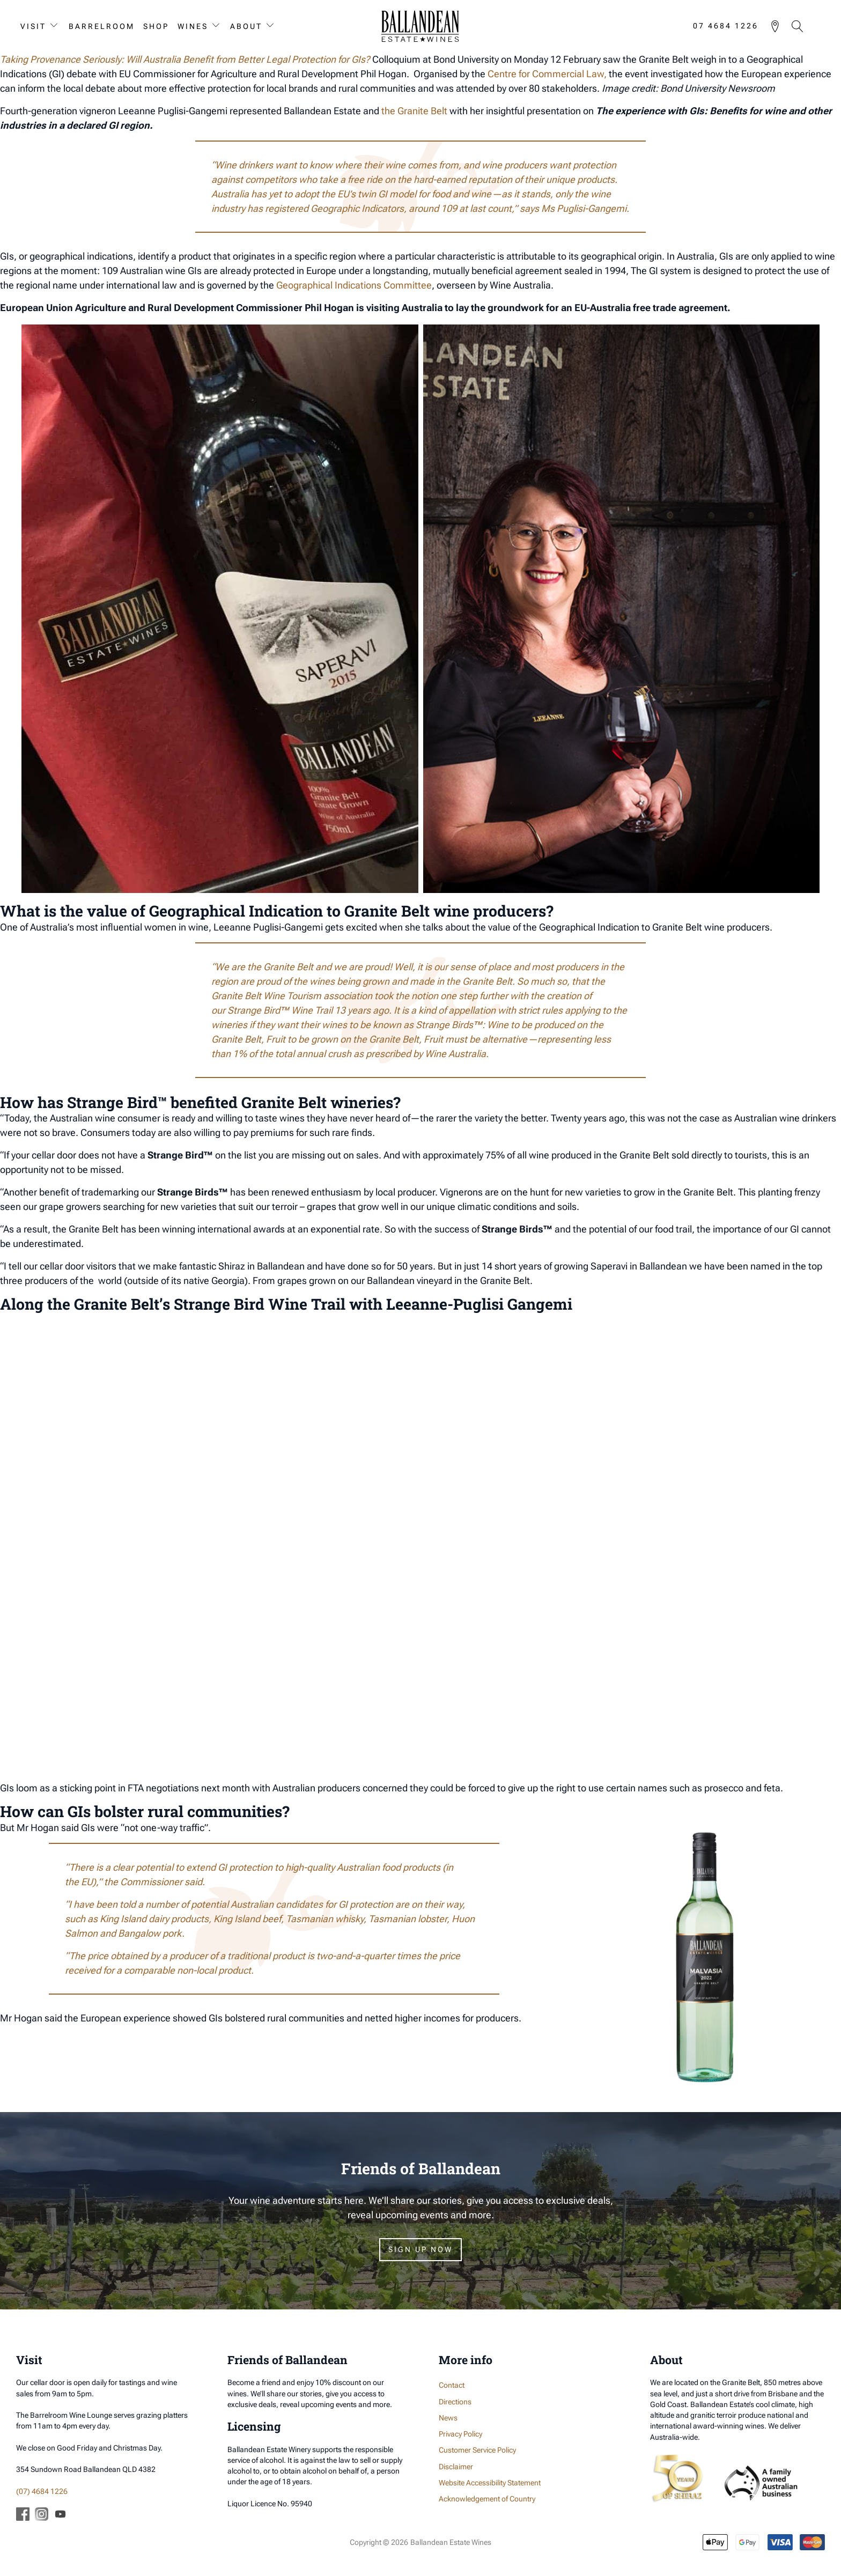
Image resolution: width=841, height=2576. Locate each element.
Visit (33, 26)
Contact (451, 2385)
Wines (193, 26)
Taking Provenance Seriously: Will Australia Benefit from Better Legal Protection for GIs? (185, 59)
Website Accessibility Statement (490, 2482)
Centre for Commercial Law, (547, 73)
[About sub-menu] (272, 26)
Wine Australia (455, 1053)
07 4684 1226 (725, 26)
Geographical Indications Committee (354, 285)
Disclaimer (456, 2466)
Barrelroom (102, 26)
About (246, 26)
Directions (455, 2401)
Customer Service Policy (477, 2450)
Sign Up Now (420, 2249)
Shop (156, 26)
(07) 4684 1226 (42, 2491)
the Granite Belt (414, 110)
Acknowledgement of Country (487, 2498)
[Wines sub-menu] (218, 26)
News (448, 2417)
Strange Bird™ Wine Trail (281, 1010)
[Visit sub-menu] (56, 26)
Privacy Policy (460, 2434)
